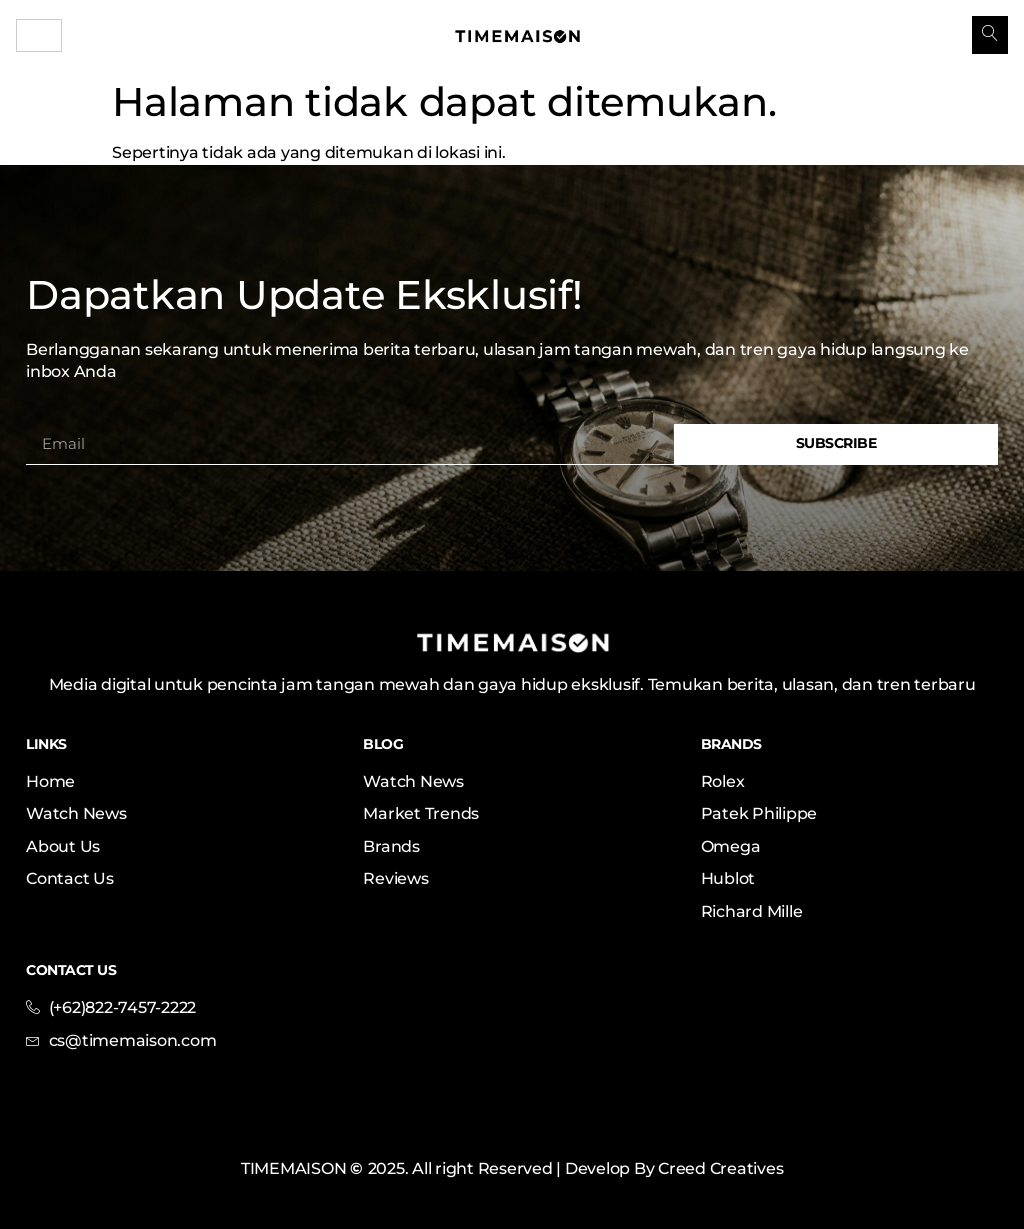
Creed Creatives (720, 1168)
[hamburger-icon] (39, 35)
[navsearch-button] (990, 35)
